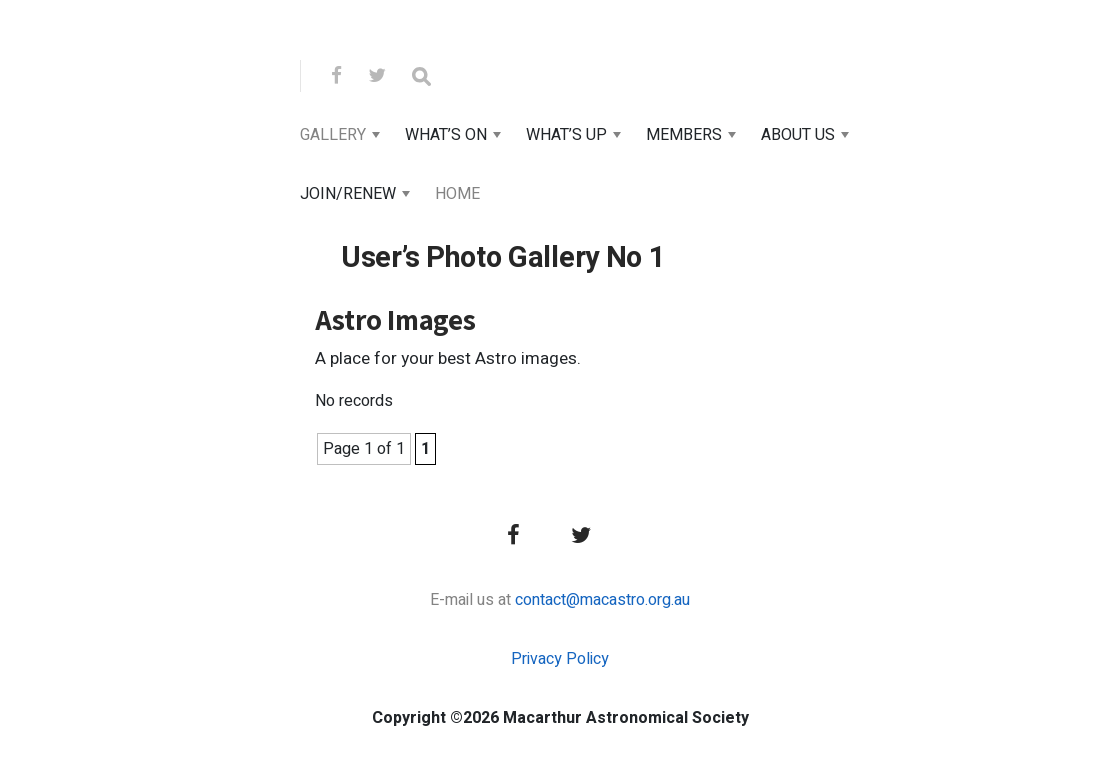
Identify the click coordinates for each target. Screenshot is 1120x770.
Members (684, 135)
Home (457, 194)
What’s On (446, 135)
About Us (798, 135)
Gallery (333, 135)
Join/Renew (348, 194)
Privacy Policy (560, 659)
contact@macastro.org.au (602, 600)
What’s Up (566, 135)
